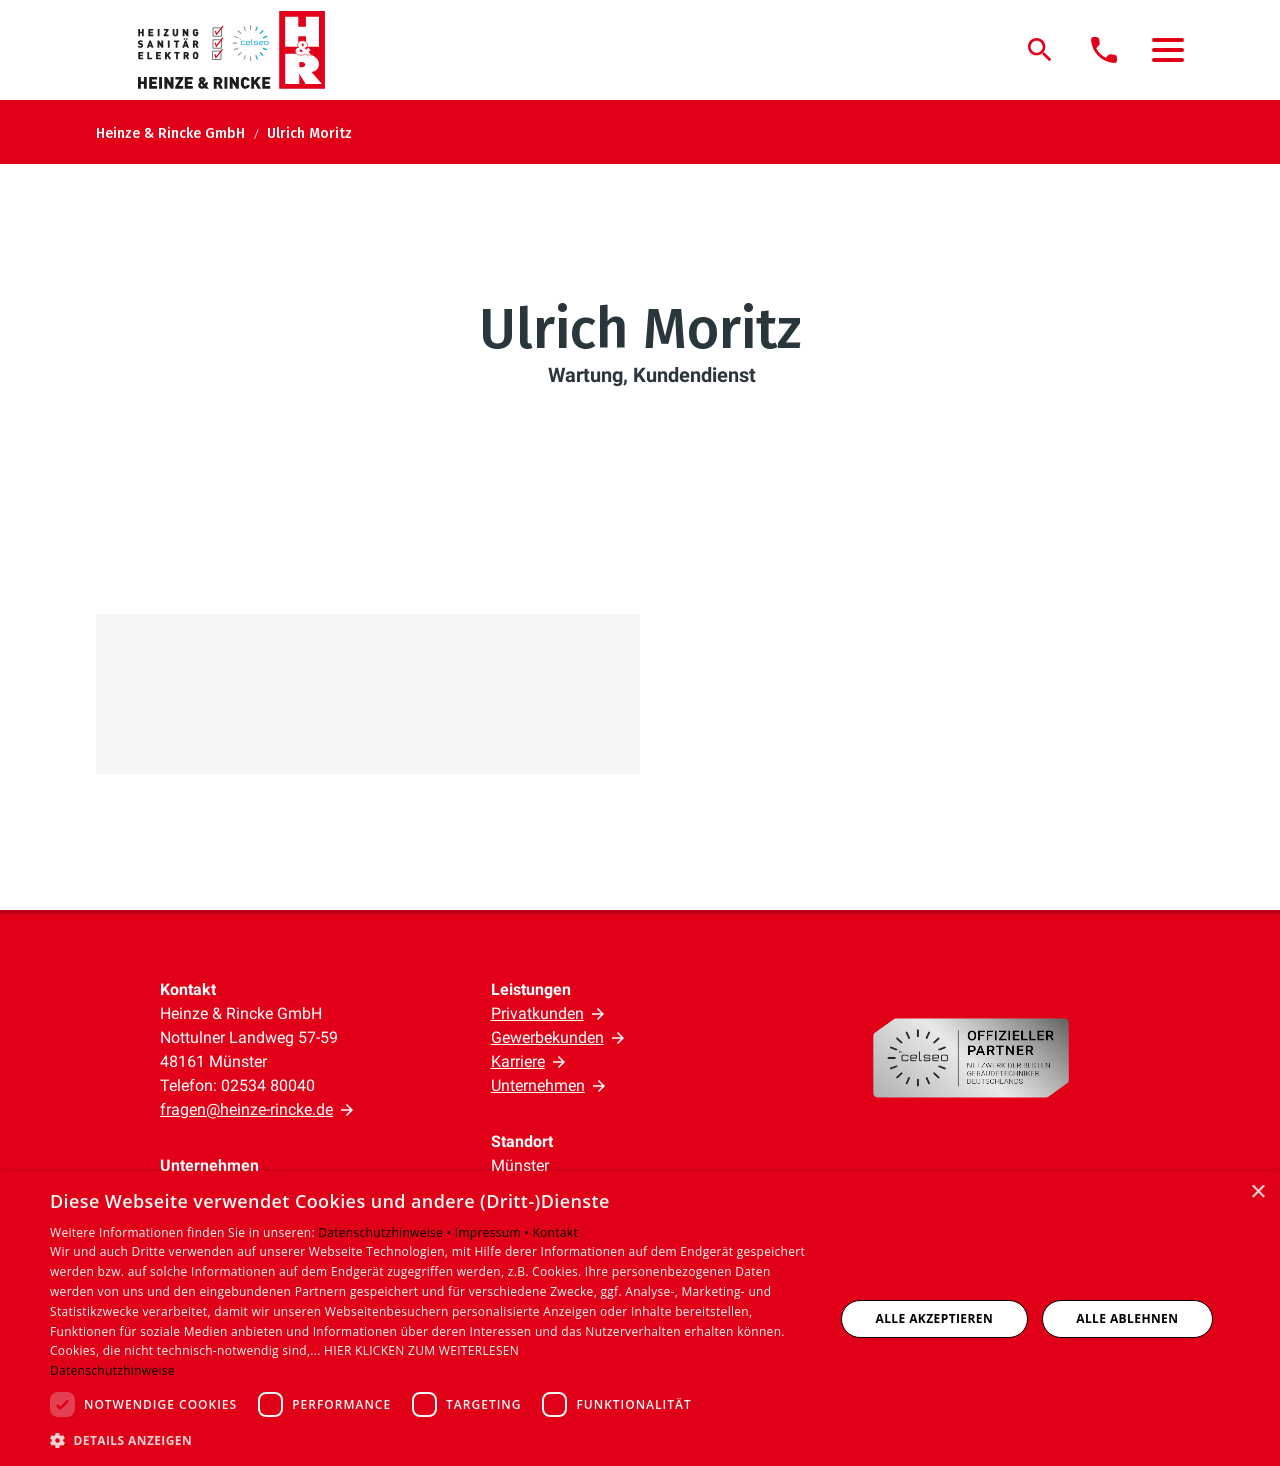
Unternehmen (538, 1085)
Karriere (518, 1061)
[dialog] (640, 1318)
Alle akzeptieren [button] (935, 1318)
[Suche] (1040, 50)
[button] (1168, 50)
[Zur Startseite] (243, 50)
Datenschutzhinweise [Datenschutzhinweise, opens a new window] (112, 1370)
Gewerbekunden (547, 1037)
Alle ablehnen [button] (1127, 1318)
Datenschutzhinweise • (386, 1232)
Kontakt (555, 1232)
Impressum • (494, 1232)
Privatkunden (537, 1013)
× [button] (1257, 1192)
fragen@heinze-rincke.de (246, 1109)
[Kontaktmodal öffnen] (1104, 50)
